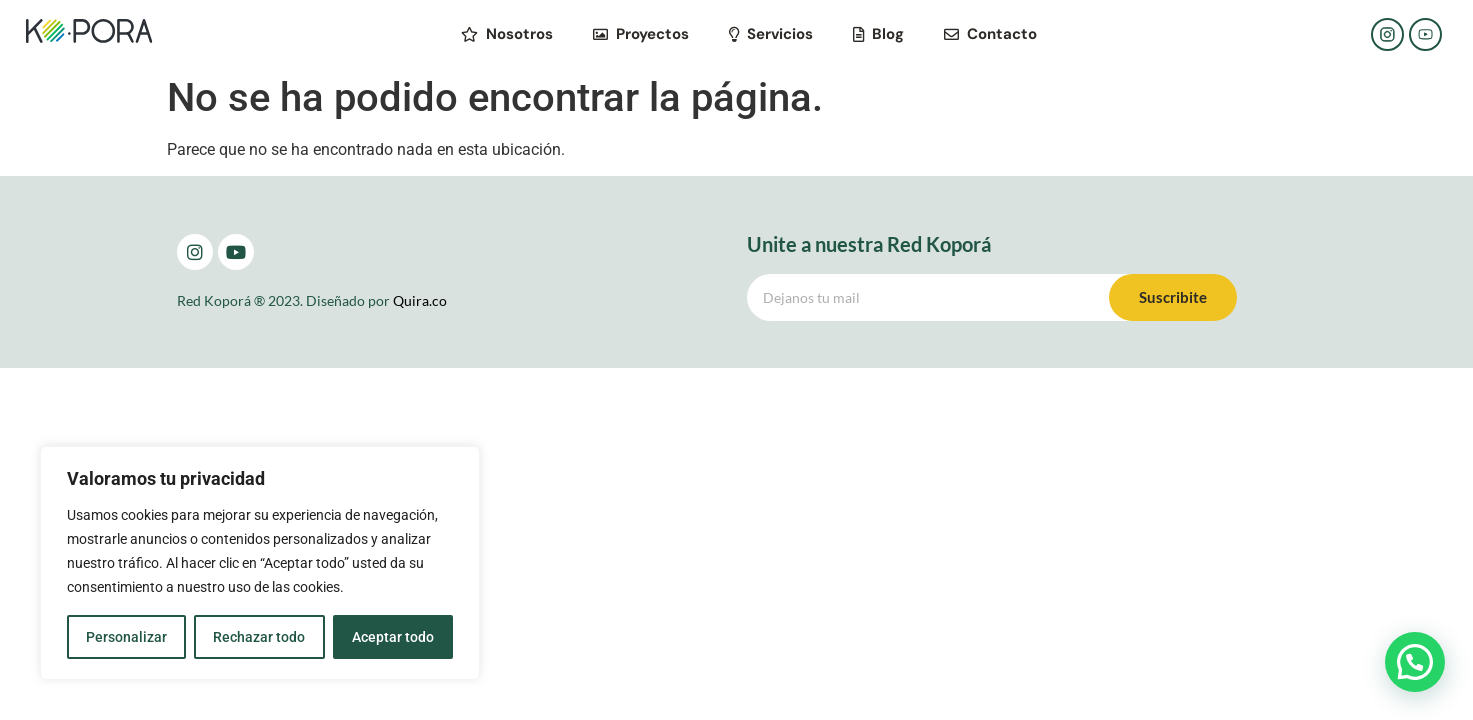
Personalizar (126, 637)
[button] (1415, 662)
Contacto (990, 34)
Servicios (771, 34)
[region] (260, 563)
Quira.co (420, 300)
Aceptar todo (393, 637)
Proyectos (641, 34)
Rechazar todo (259, 637)
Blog (878, 34)
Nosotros (507, 34)
